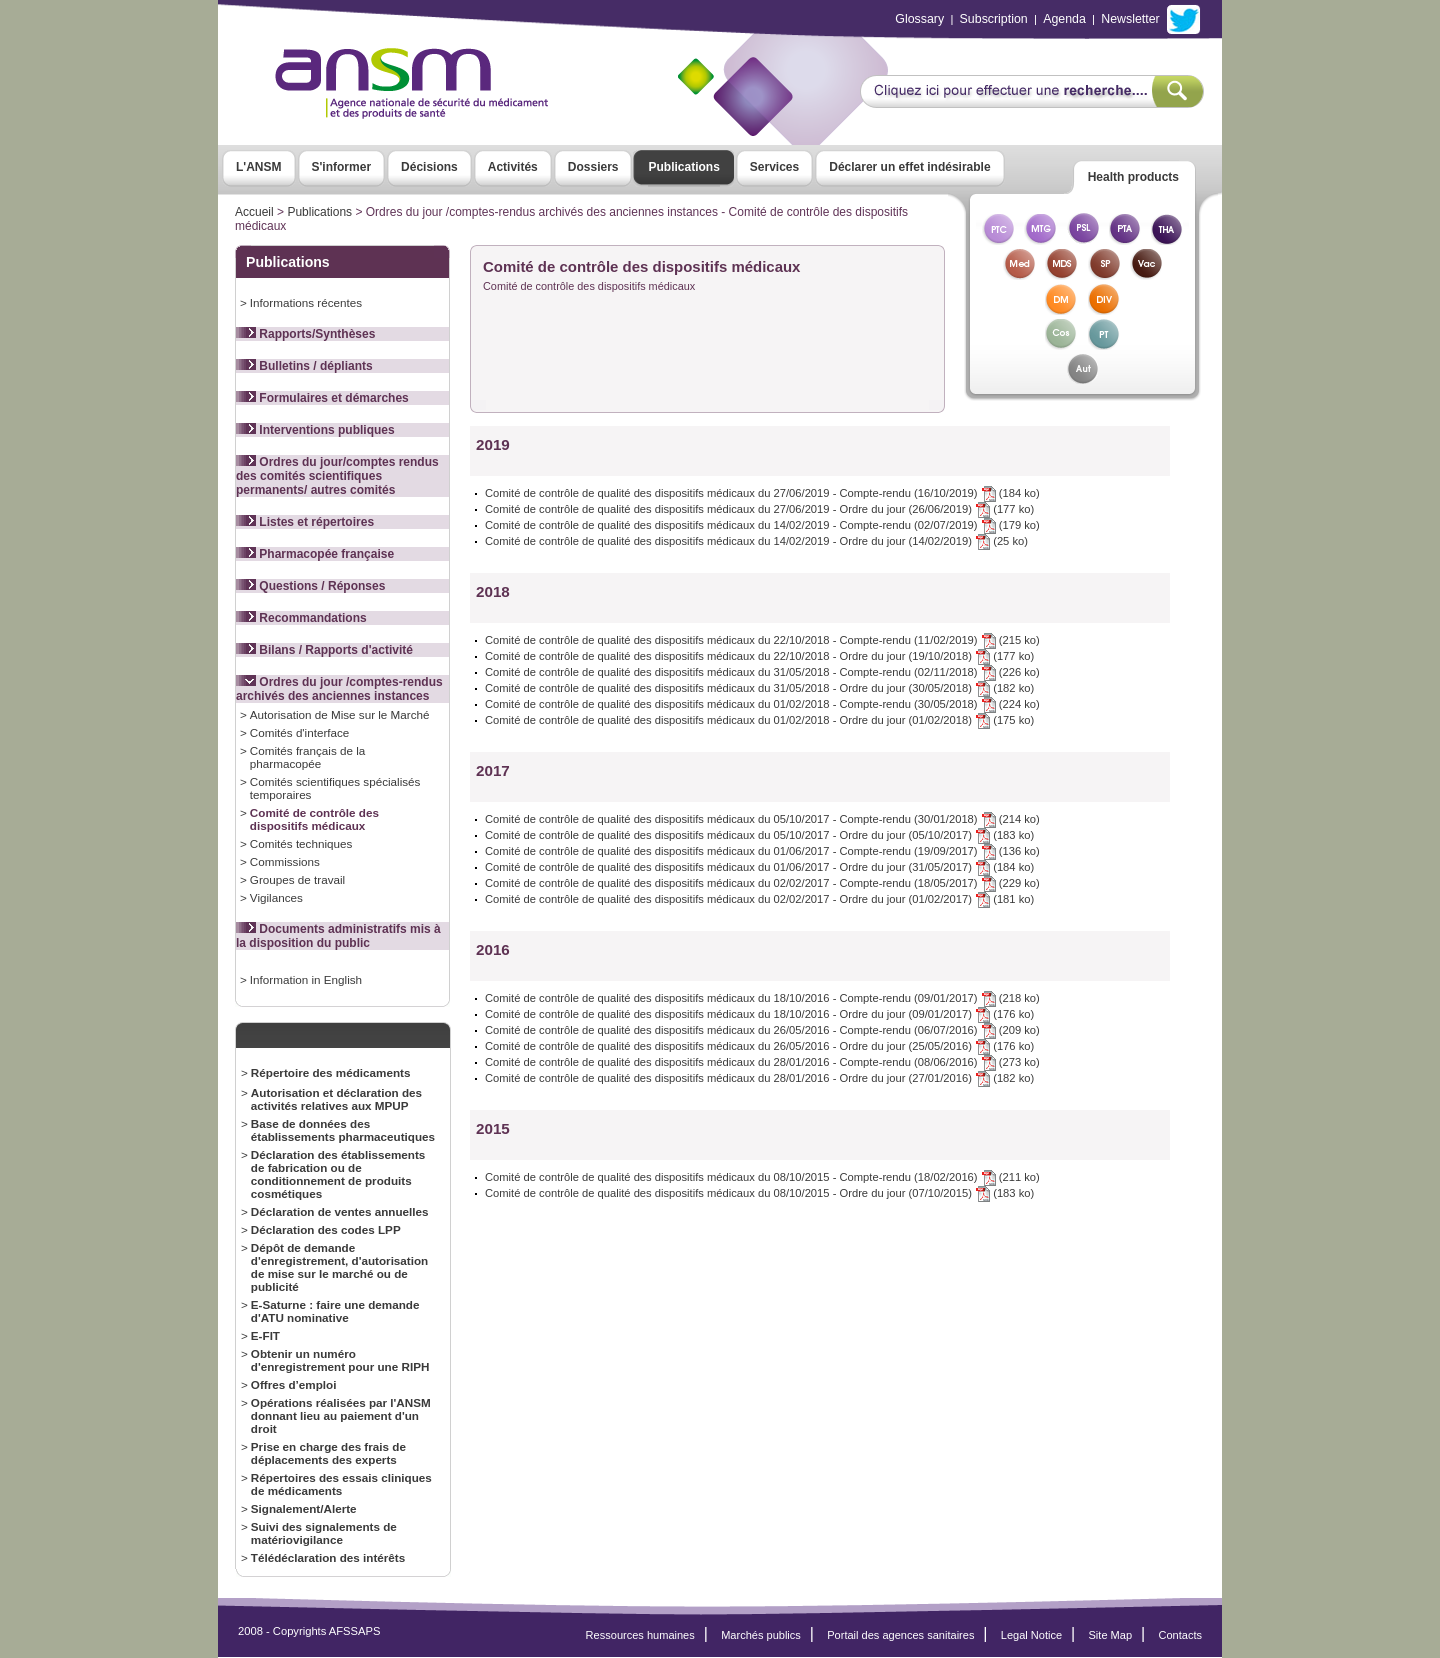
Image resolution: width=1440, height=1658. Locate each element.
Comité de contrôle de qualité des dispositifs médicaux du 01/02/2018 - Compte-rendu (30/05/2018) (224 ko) (762, 704)
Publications (683, 167)
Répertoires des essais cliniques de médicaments (341, 1484)
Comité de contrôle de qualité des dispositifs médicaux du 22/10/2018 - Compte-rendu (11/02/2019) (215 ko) (762, 640)
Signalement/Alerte (304, 1508)
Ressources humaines (640, 1635)
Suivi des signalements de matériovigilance (324, 1533)
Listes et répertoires (305, 522)
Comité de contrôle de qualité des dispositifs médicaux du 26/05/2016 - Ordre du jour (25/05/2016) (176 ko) (759, 1046)
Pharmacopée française (315, 554)
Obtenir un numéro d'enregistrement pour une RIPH (340, 1360)
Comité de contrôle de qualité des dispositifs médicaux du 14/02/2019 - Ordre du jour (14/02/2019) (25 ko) (756, 541)
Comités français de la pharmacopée (307, 757)
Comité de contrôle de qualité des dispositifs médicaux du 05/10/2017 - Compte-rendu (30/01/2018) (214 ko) (762, 819)
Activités (513, 167)
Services (774, 167)
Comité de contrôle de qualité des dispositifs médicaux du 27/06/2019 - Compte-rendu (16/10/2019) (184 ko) (762, 493)
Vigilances (276, 897)
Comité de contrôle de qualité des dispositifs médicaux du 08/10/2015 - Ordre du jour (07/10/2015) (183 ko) (759, 1193)
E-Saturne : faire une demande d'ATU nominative (335, 1311)
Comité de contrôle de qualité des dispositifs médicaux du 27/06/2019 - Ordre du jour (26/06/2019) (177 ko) (759, 509)
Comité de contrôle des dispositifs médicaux (314, 819)
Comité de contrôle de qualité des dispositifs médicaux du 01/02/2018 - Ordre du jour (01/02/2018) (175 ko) (759, 720)
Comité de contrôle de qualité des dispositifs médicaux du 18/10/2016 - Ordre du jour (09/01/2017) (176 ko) (759, 1014)
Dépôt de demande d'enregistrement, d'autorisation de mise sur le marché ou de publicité (339, 1267)
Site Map (1111, 1635)
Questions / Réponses (310, 586)
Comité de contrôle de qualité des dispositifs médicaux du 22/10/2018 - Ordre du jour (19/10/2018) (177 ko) (759, 656)
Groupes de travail (297, 879)
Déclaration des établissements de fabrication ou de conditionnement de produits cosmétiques (338, 1174)
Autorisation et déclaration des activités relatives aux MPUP (336, 1099)
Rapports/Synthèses (305, 334)
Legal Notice (1031, 1635)
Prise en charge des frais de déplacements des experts (328, 1453)
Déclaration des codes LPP (326, 1229)
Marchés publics (761, 1635)
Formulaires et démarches (322, 398)
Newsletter (1130, 19)
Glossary (919, 19)
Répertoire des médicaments (331, 1072)
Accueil (254, 212)
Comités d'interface (300, 732)
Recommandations (301, 618)
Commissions (285, 861)
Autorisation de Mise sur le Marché (340, 714)
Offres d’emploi (294, 1384)
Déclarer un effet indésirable (909, 167)
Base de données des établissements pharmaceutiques (343, 1130)
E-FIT (265, 1335)
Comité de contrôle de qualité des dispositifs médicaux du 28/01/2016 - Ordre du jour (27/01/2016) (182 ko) (759, 1078)
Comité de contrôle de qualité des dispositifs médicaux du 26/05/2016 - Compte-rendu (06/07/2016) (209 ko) (762, 1030)
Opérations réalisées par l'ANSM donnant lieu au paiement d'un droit (341, 1415)
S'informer (342, 167)
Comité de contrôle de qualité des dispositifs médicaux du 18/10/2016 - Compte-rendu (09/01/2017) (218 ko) (762, 998)
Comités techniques (301, 843)
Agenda (1064, 19)
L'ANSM (259, 167)
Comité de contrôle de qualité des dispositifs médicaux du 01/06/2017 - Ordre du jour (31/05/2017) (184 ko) (759, 867)
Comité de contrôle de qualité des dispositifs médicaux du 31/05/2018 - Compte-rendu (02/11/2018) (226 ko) (762, 672)
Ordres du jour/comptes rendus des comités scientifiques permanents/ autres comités (337, 476)
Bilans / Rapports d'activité (324, 650)
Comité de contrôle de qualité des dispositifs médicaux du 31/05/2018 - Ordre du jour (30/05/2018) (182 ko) (759, 688)
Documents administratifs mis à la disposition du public (338, 936)
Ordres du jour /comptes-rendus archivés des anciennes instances (339, 689)
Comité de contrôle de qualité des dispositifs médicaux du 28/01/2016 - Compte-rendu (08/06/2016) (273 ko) (762, 1062)
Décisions (429, 167)
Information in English (306, 979)
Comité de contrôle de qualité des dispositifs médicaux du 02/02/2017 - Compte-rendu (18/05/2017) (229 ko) (762, 883)
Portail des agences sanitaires (900, 1635)
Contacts (1180, 1635)
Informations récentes (306, 302)
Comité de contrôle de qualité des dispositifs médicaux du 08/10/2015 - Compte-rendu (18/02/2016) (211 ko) (762, 1177)
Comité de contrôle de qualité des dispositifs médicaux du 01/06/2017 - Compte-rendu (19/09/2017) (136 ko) (762, 851)
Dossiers (593, 167)
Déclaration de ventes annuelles (340, 1211)
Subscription (994, 19)
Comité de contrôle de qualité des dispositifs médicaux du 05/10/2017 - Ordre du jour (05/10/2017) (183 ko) (759, 835)
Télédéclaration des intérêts (328, 1557)
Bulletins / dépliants (304, 366)
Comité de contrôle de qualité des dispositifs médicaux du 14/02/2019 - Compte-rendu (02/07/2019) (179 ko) (762, 525)
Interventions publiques (315, 430)
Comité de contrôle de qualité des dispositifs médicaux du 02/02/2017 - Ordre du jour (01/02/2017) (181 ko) (759, 899)
